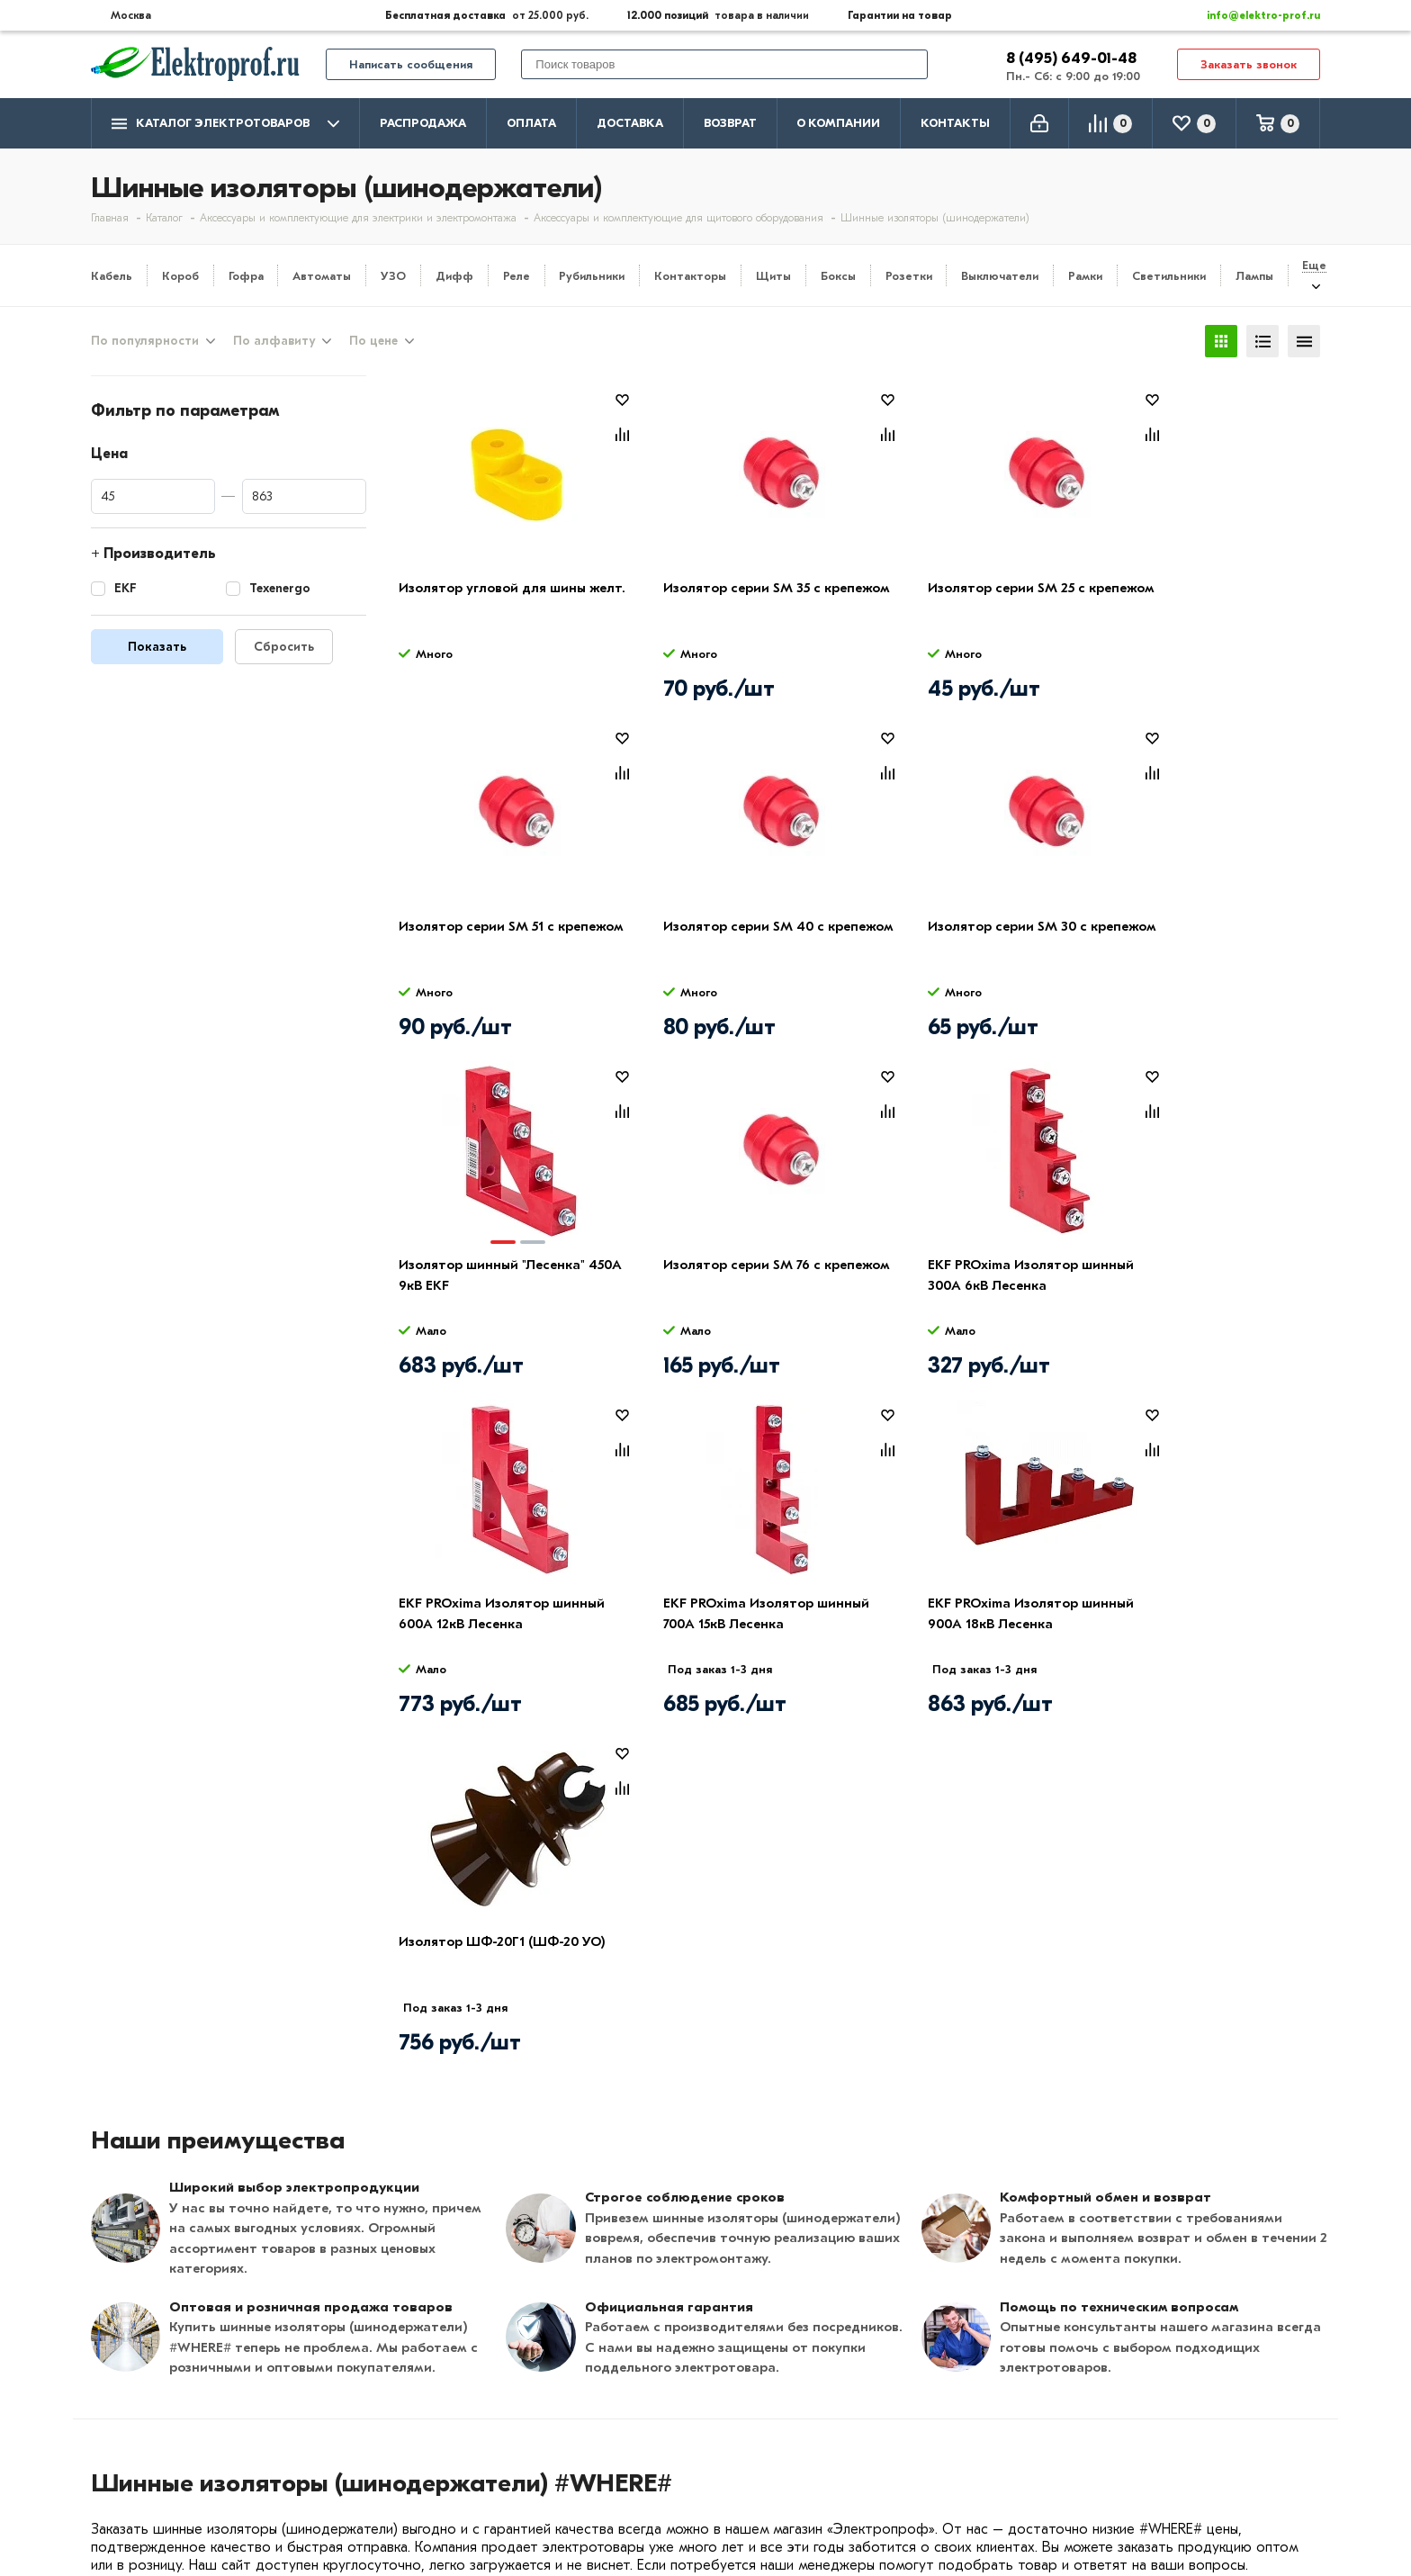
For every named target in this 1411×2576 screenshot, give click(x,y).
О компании (838, 123)
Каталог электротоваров (225, 123)
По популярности (145, 341)
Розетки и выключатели (666, 2402)
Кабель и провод (641, 2376)
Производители (146, 2402)
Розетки (908, 276)
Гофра (246, 276)
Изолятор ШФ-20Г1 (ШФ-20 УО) (502, 1603)
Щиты (773, 276)
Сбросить (284, 646)
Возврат (730, 123)
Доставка (630, 123)
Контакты (955, 123)
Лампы (1254, 276)
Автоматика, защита (655, 2454)
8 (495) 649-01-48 (1073, 58)
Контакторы (690, 276)
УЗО (393, 276)
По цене (373, 341)
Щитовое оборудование (667, 2428)
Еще (1314, 265)
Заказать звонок (1248, 64)
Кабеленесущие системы (669, 2480)
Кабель (111, 276)
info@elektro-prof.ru (1253, 15)
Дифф (454, 276)
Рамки (1085, 276)
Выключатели (999, 276)
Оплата (531, 123)
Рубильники (592, 276)
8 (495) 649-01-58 (1174, 2400)
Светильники (1169, 276)
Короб (180, 276)
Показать (157, 646)
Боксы (838, 276)
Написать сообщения (410, 64)
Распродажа (423, 123)
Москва (1140, 2470)
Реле (516, 276)
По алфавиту (274, 341)
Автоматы (321, 276)
